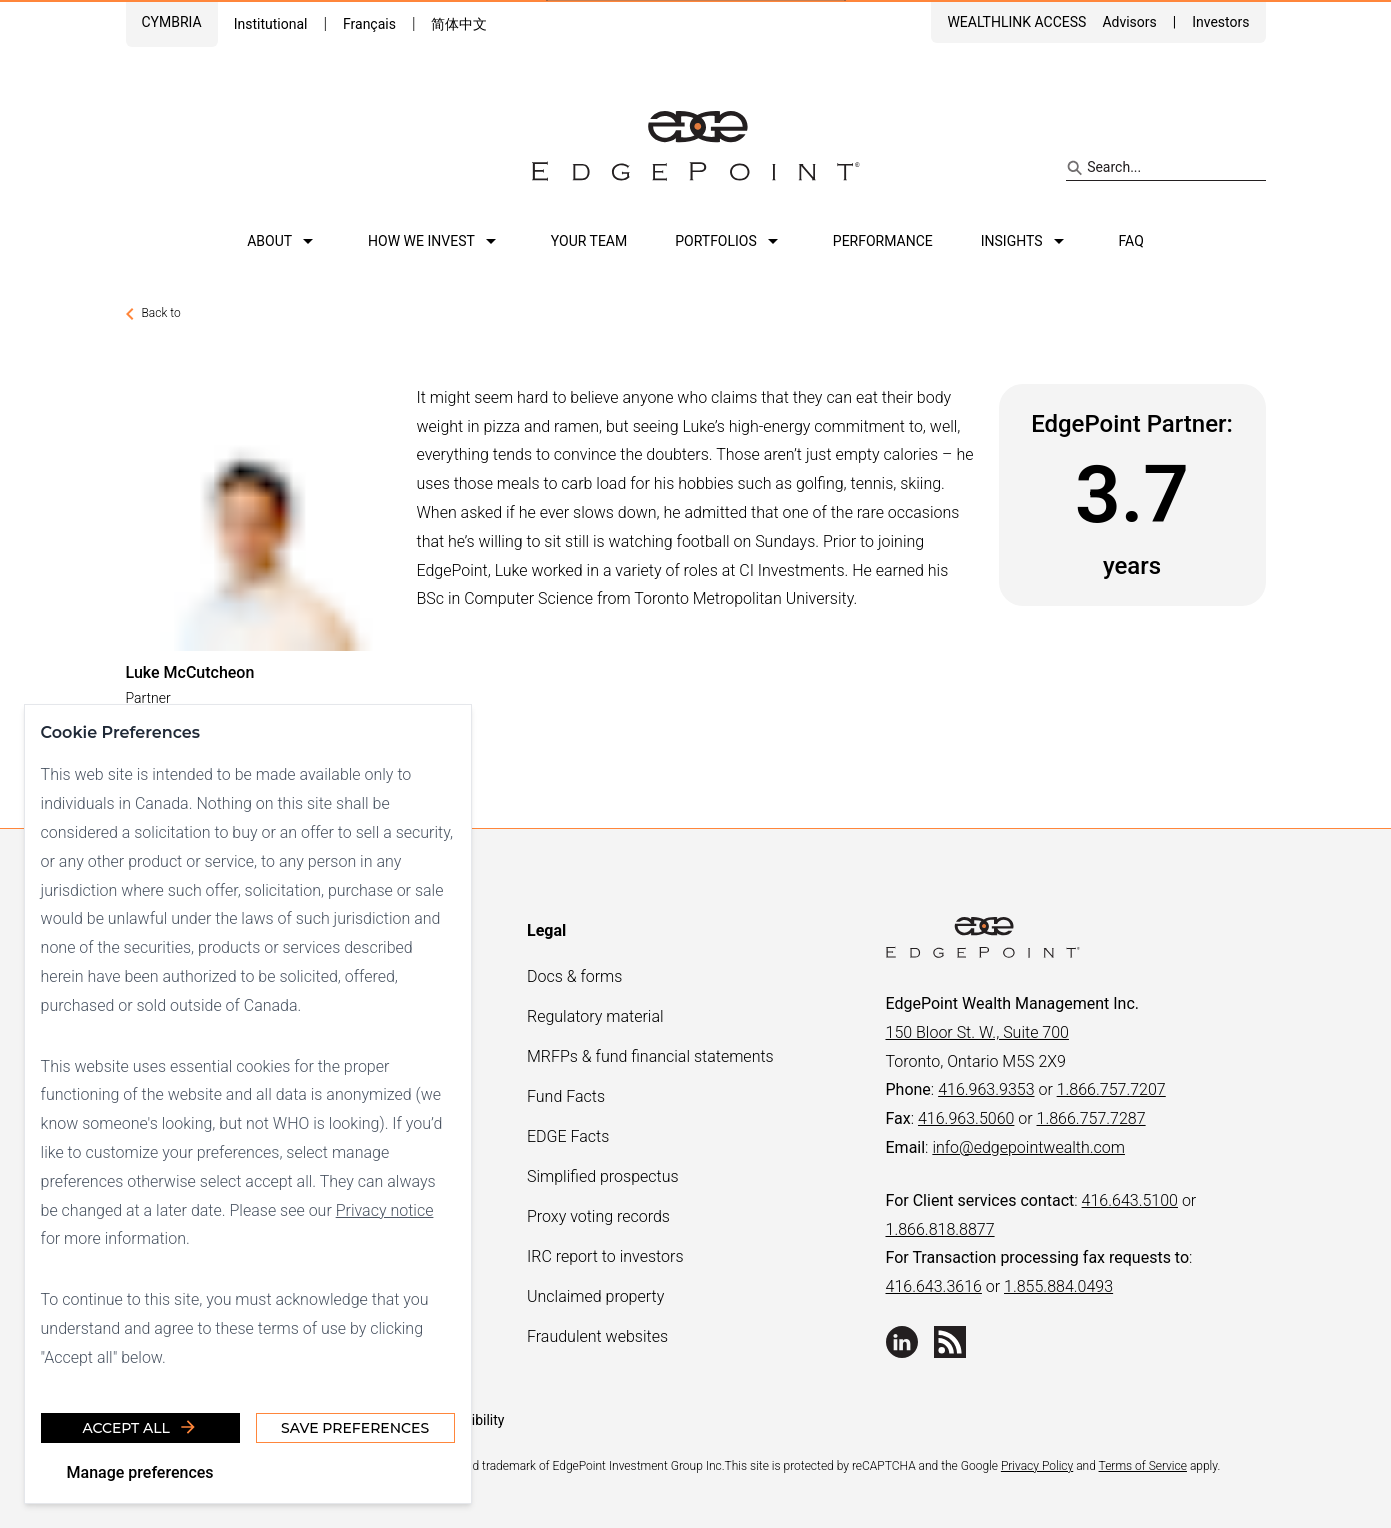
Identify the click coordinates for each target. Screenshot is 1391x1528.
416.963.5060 (966, 1118)
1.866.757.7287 (1091, 1118)
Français (369, 24)
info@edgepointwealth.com (1028, 1147)
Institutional (271, 24)
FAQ (1131, 241)
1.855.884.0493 (1058, 1286)
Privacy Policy (1037, 1466)
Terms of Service (1143, 1466)
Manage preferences (140, 1471)
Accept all (140, 1427)
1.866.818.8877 (940, 1229)
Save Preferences (355, 1427)
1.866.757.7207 (1111, 1089)
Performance (883, 241)
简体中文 (459, 24)
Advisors (1129, 22)
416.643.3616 (934, 1286)
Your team (589, 241)
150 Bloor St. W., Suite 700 (977, 1032)
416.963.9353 (986, 1089)
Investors (1220, 22)
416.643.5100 (1130, 1200)
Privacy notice (385, 1209)
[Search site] (1165, 168)
